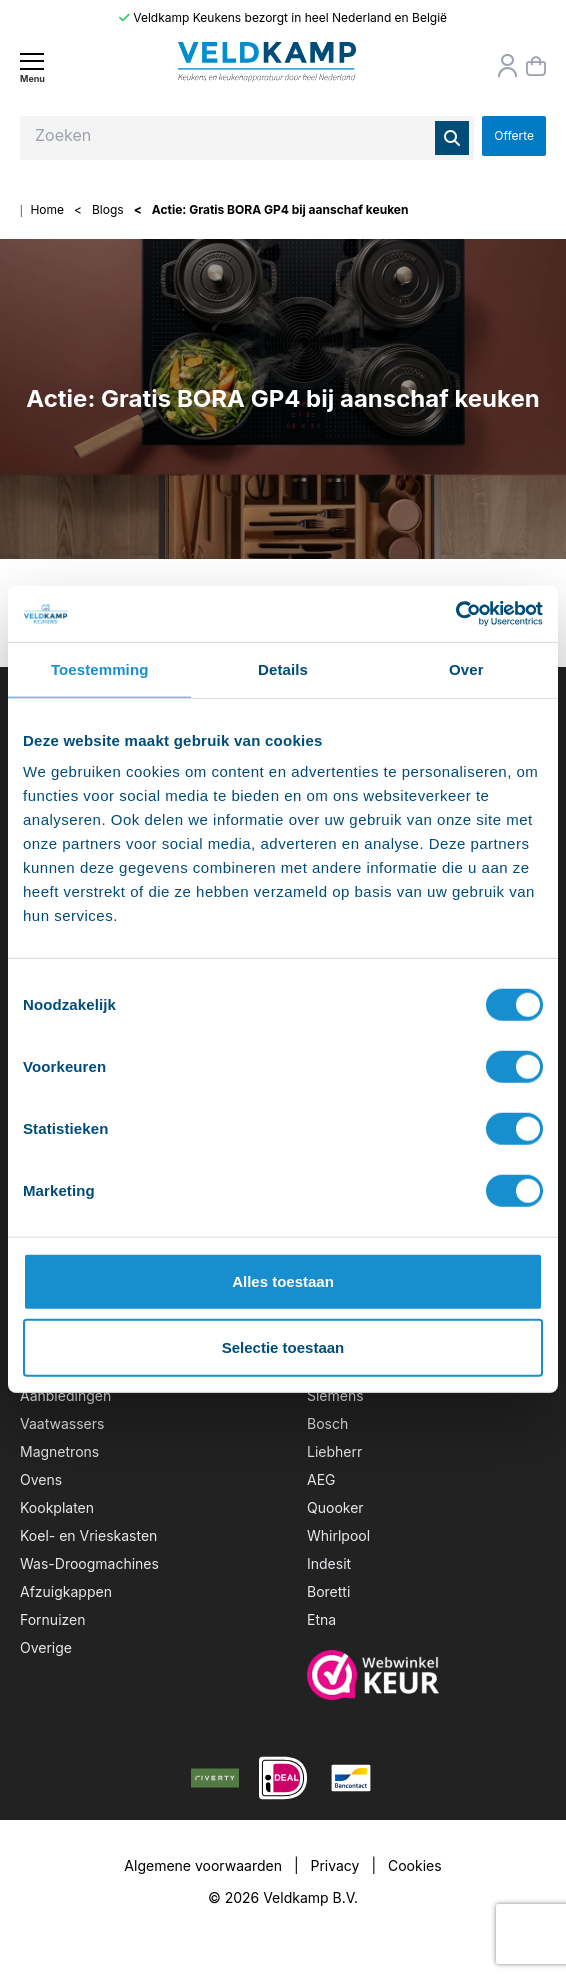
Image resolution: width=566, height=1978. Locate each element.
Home (47, 209)
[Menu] (32, 67)
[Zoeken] (452, 138)
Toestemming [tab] (100, 668)
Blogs (108, 209)
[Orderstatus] (508, 66)
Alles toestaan (283, 1281)
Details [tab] (283, 668)
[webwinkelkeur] (426, 1675)
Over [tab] (466, 668)
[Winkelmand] (536, 66)
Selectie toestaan (283, 1346)
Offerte (514, 135)
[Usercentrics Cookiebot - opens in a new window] (455, 614)
